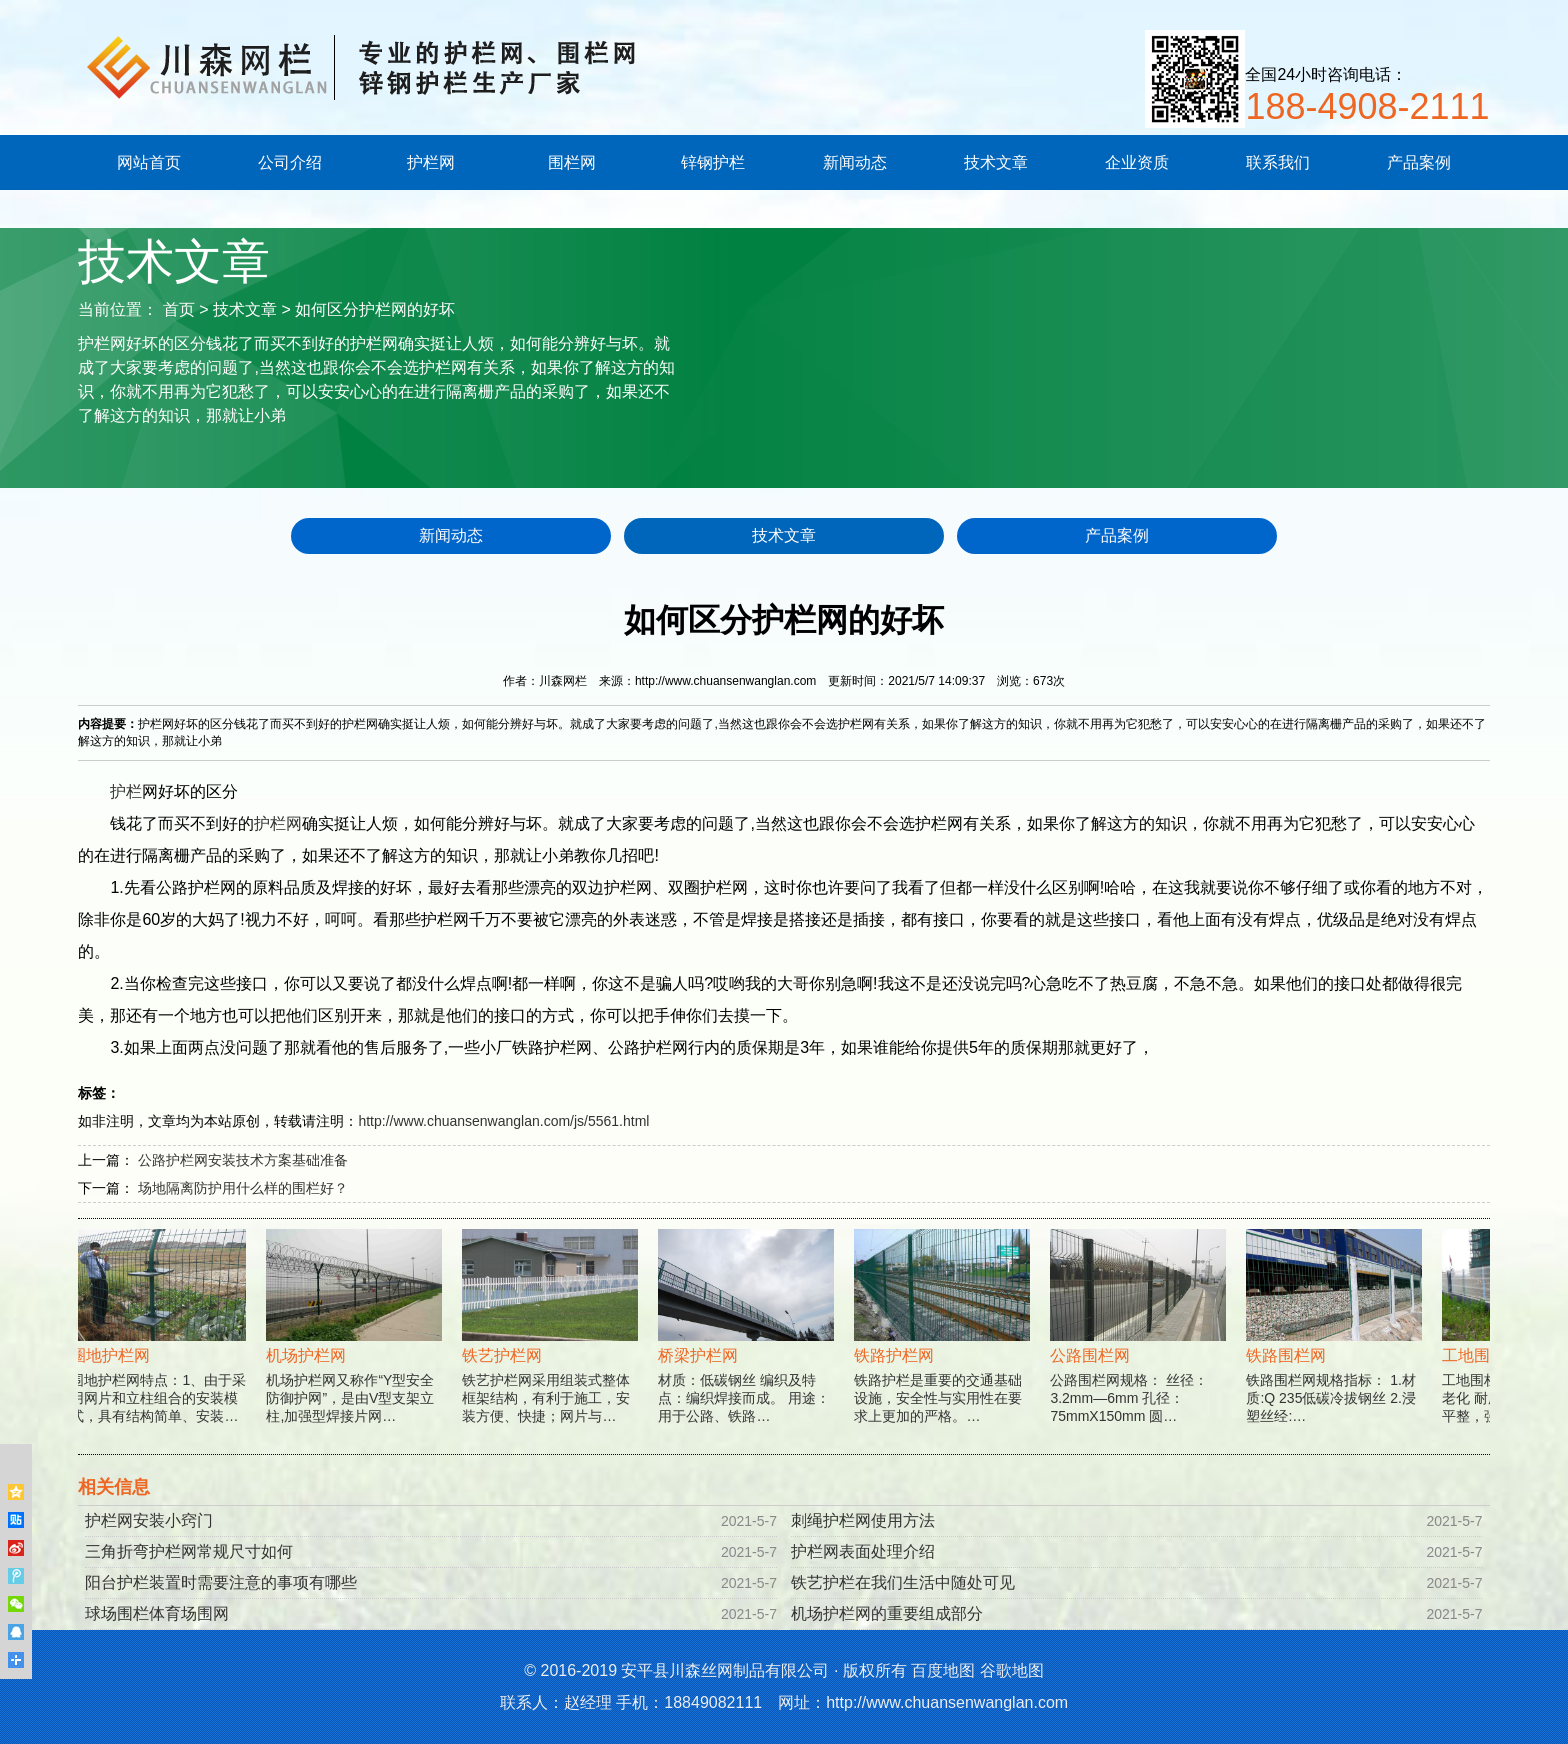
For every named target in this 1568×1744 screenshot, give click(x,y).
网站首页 (149, 162)
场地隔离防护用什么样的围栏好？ (243, 1188)
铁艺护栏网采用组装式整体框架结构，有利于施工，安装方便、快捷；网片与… (552, 1350)
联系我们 (1278, 162)
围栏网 (572, 162)
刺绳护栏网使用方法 (863, 1520)
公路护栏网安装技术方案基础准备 (243, 1160)
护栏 (126, 791)
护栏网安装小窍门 (149, 1520)
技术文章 (996, 162)
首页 (179, 309)
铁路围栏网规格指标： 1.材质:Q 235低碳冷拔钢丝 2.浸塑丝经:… (1336, 1350)
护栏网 (431, 162)
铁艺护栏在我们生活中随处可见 (903, 1582)
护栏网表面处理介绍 (863, 1551)
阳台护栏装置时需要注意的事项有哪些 (221, 1582)
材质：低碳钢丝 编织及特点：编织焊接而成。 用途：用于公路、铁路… (748, 1350)
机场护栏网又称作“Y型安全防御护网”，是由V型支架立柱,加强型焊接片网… (356, 1350)
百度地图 (943, 1670)
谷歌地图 (1012, 1670)
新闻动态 (855, 162)
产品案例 (1419, 162)
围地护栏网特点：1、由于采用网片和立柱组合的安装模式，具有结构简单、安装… (160, 1350)
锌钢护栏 (713, 162)
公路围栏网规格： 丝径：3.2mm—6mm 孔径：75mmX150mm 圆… (1140, 1350)
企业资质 (1137, 162)
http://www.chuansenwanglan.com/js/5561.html (503, 1121)
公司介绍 (290, 162)
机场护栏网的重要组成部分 (887, 1613)
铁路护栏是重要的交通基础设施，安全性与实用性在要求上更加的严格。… (944, 1350)
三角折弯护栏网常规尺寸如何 (189, 1551)
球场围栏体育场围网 (157, 1613)
